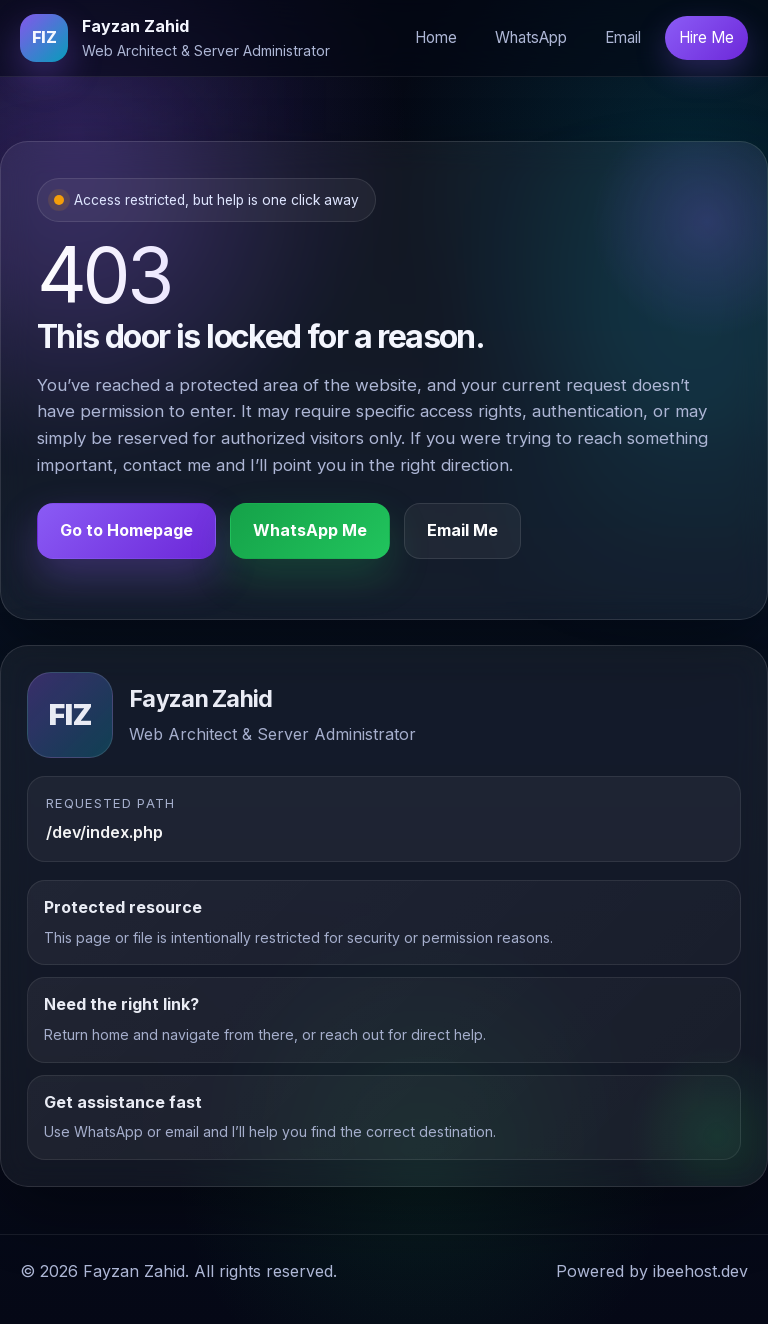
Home (436, 37)
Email (623, 37)
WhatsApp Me (310, 532)
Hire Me (706, 37)
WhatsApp (531, 37)
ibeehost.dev (700, 1271)
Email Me (462, 532)
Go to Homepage (126, 532)
